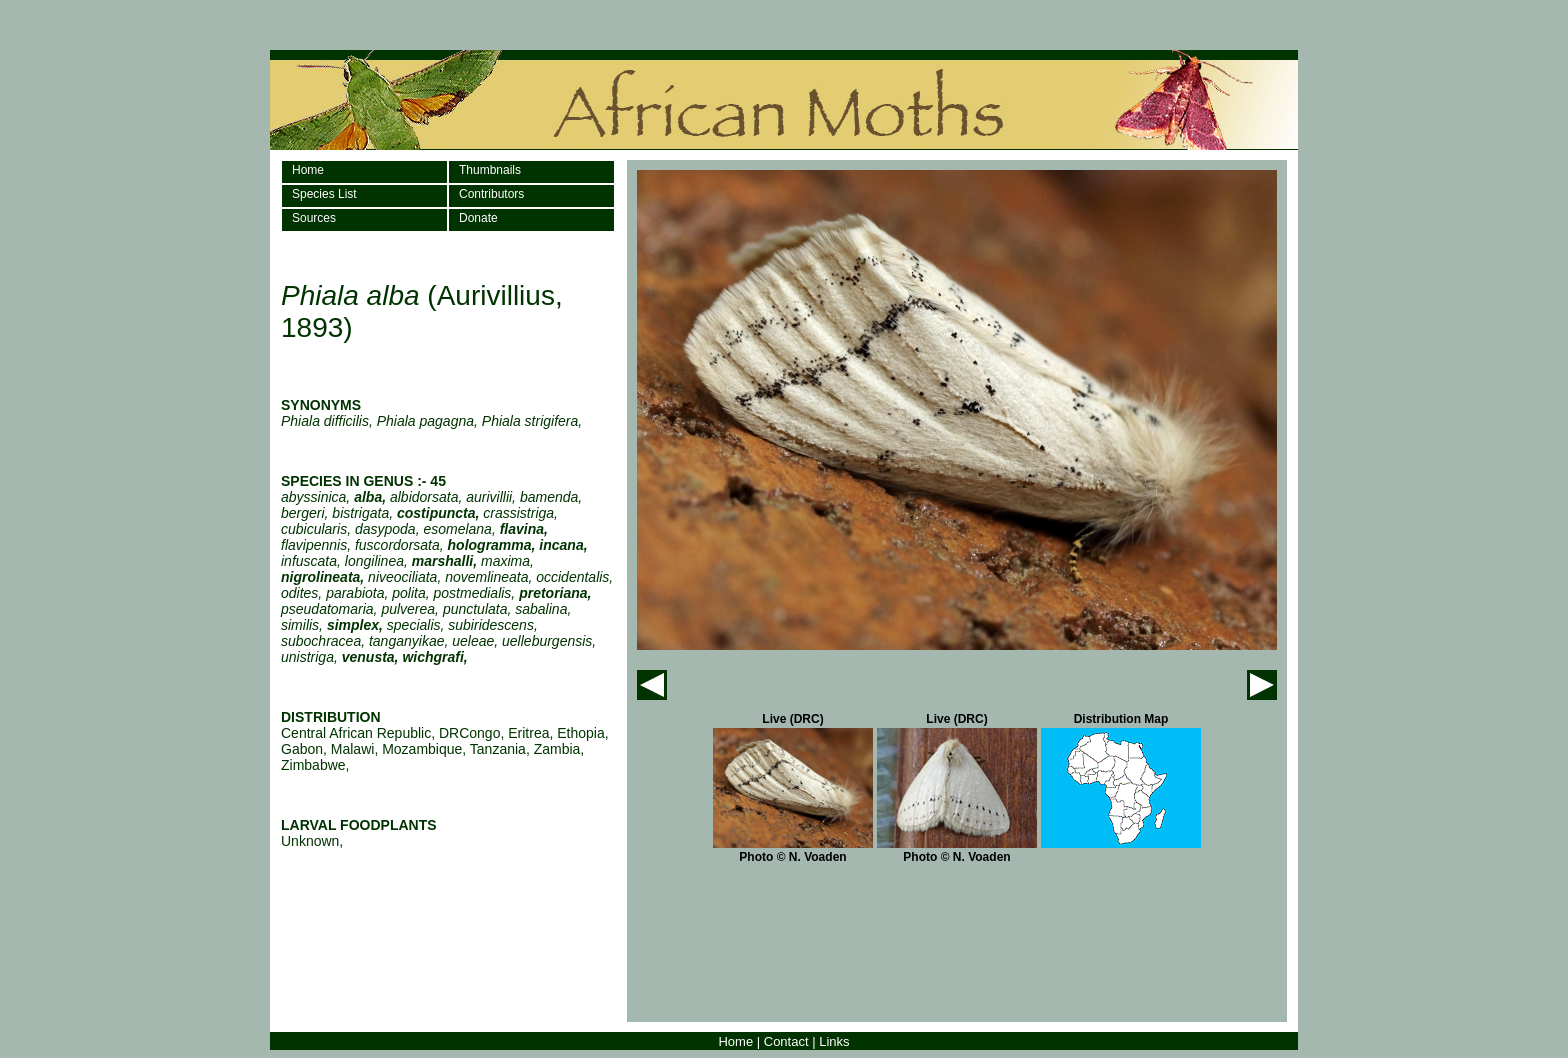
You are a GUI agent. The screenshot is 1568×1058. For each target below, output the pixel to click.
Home (308, 170)
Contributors (491, 194)
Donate (478, 218)
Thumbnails (490, 170)
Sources (314, 218)
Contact (786, 1041)
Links (834, 1041)
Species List (324, 194)
